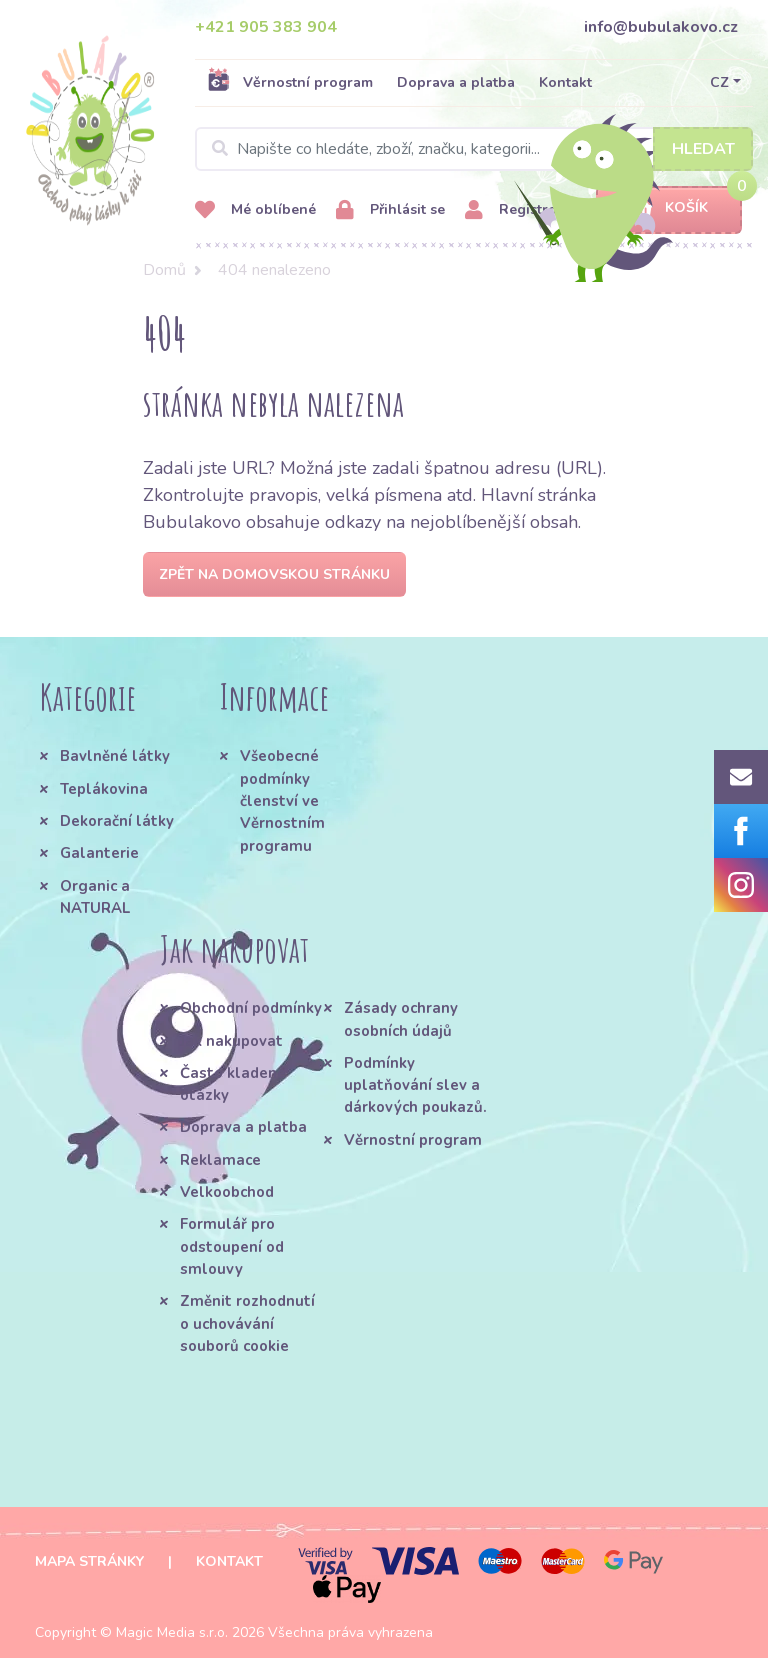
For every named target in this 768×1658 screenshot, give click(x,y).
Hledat (703, 149)
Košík (669, 208)
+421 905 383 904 (266, 27)
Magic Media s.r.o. (172, 1632)
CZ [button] (719, 82)
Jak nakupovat (231, 1041)
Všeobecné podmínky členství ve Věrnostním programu (282, 800)
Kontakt (565, 82)
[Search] (474, 149)
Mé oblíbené (255, 210)
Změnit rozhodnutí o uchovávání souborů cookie (247, 1323)
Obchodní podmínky (251, 1008)
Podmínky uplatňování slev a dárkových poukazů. (415, 1085)
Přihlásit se (390, 210)
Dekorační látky (117, 821)
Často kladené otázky (233, 1084)
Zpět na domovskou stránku (274, 574)
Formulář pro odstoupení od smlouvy (232, 1246)
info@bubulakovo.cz (661, 27)
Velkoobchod (227, 1192)
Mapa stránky (89, 1561)
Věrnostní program (290, 82)
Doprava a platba (456, 82)
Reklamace (220, 1160)
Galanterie (99, 853)
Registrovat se (530, 210)
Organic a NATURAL (95, 897)
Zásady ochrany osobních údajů (401, 1019)
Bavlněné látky (115, 756)
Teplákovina (104, 789)
